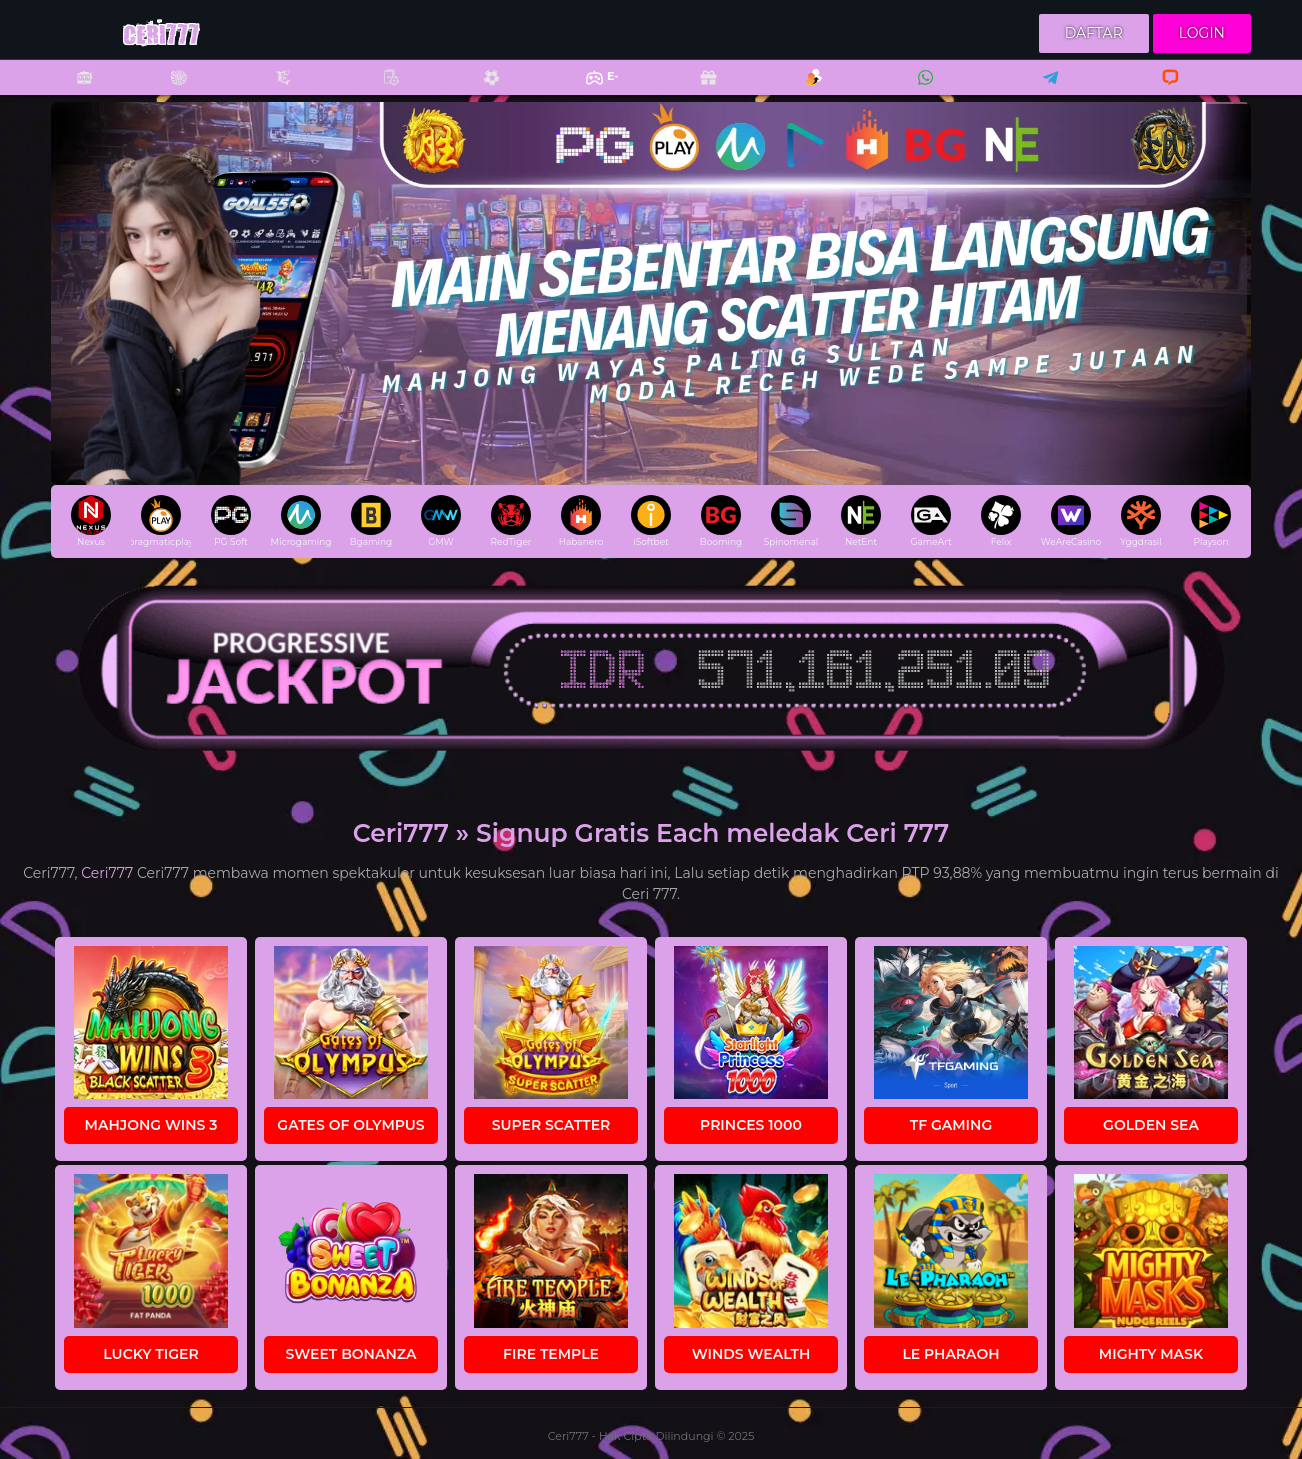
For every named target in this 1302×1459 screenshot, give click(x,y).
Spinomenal (791, 521)
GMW (441, 521)
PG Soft (231, 521)
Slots (74, 90)
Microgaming (301, 521)
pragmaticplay (161, 521)
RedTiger (511, 521)
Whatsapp (922, 90)
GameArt (930, 521)
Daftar (1094, 33)
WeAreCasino (1071, 521)
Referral (803, 90)
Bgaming (371, 521)
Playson (1211, 521)
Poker (381, 90)
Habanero (581, 521)
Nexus (91, 521)
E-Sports (589, 90)
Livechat (1161, 90)
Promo (698, 90)
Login (1202, 33)
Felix (1001, 521)
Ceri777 (107, 873)
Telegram (1044, 90)
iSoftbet (651, 521)
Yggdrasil (1140, 521)
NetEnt (861, 521)
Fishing (273, 90)
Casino (168, 90)
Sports (481, 90)
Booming (721, 521)
